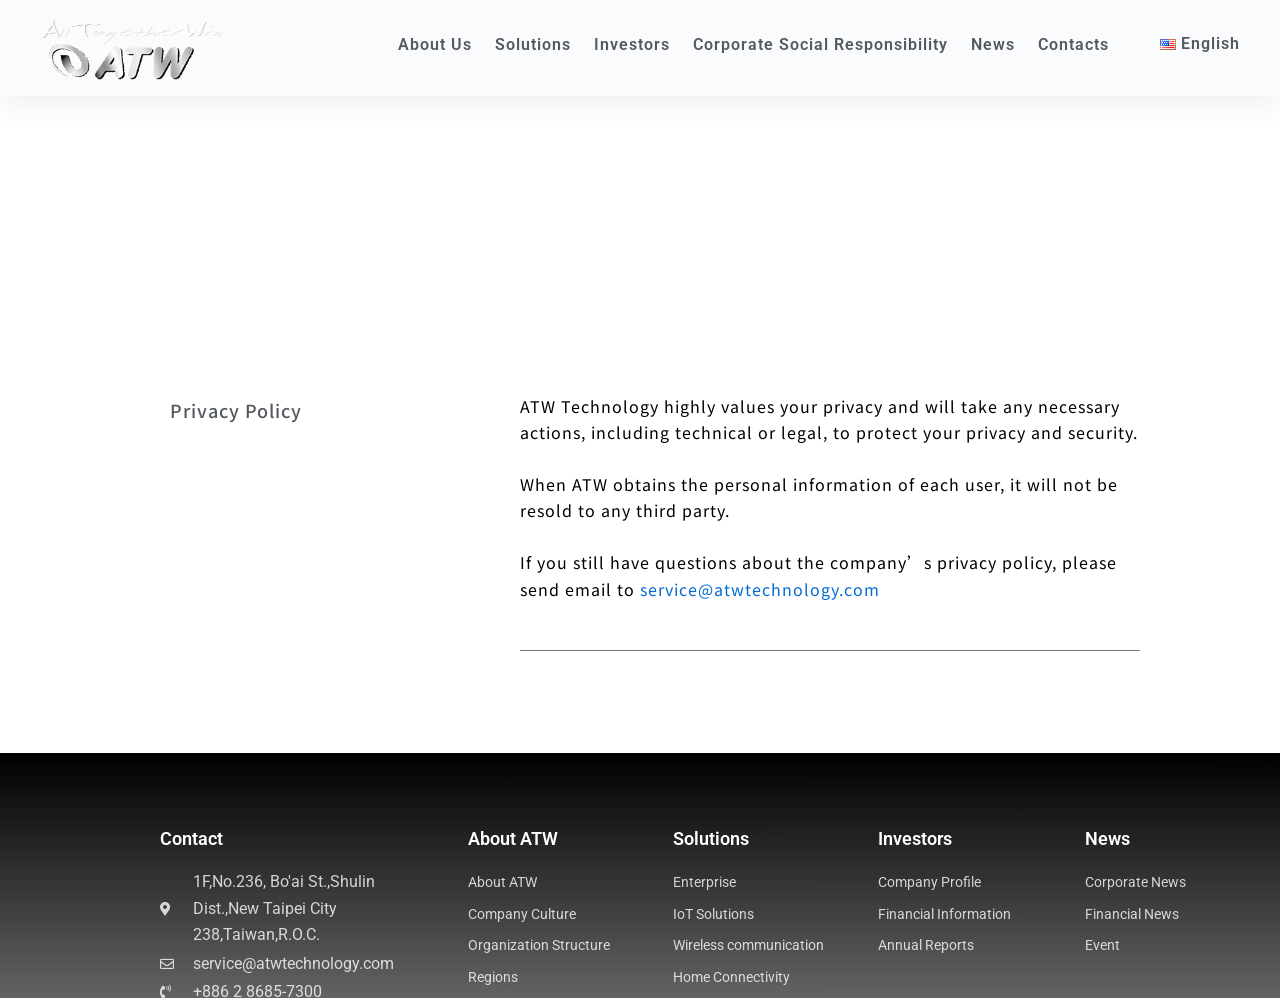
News (993, 44)
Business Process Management (270, 959)
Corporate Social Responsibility (820, 44)
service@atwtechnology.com (760, 378)
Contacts (1073, 44)
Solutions (533, 44)
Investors (632, 44)
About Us (435, 44)
